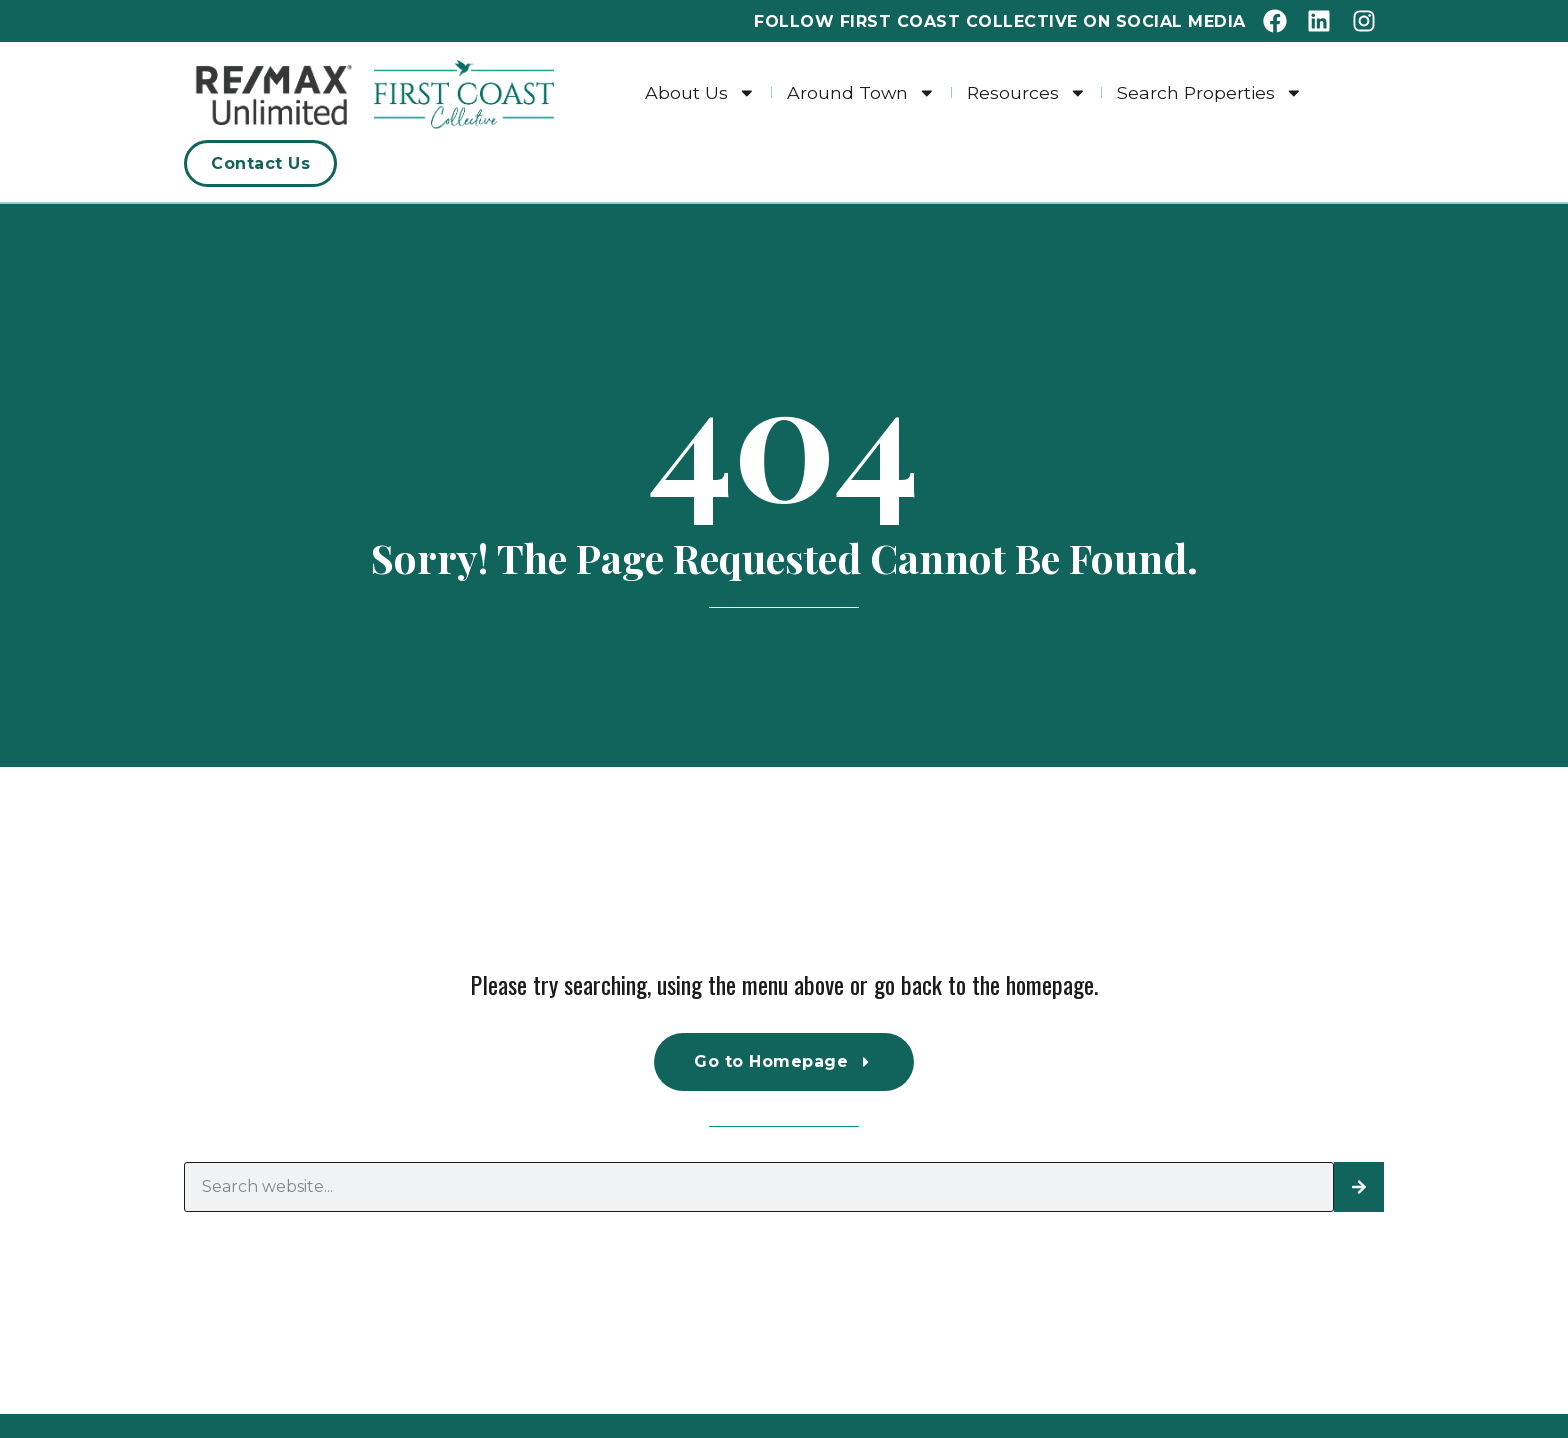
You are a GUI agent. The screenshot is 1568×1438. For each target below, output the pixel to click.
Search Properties (1210, 92)
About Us (700, 92)
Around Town (861, 92)
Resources (1027, 92)
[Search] (1359, 1187)
